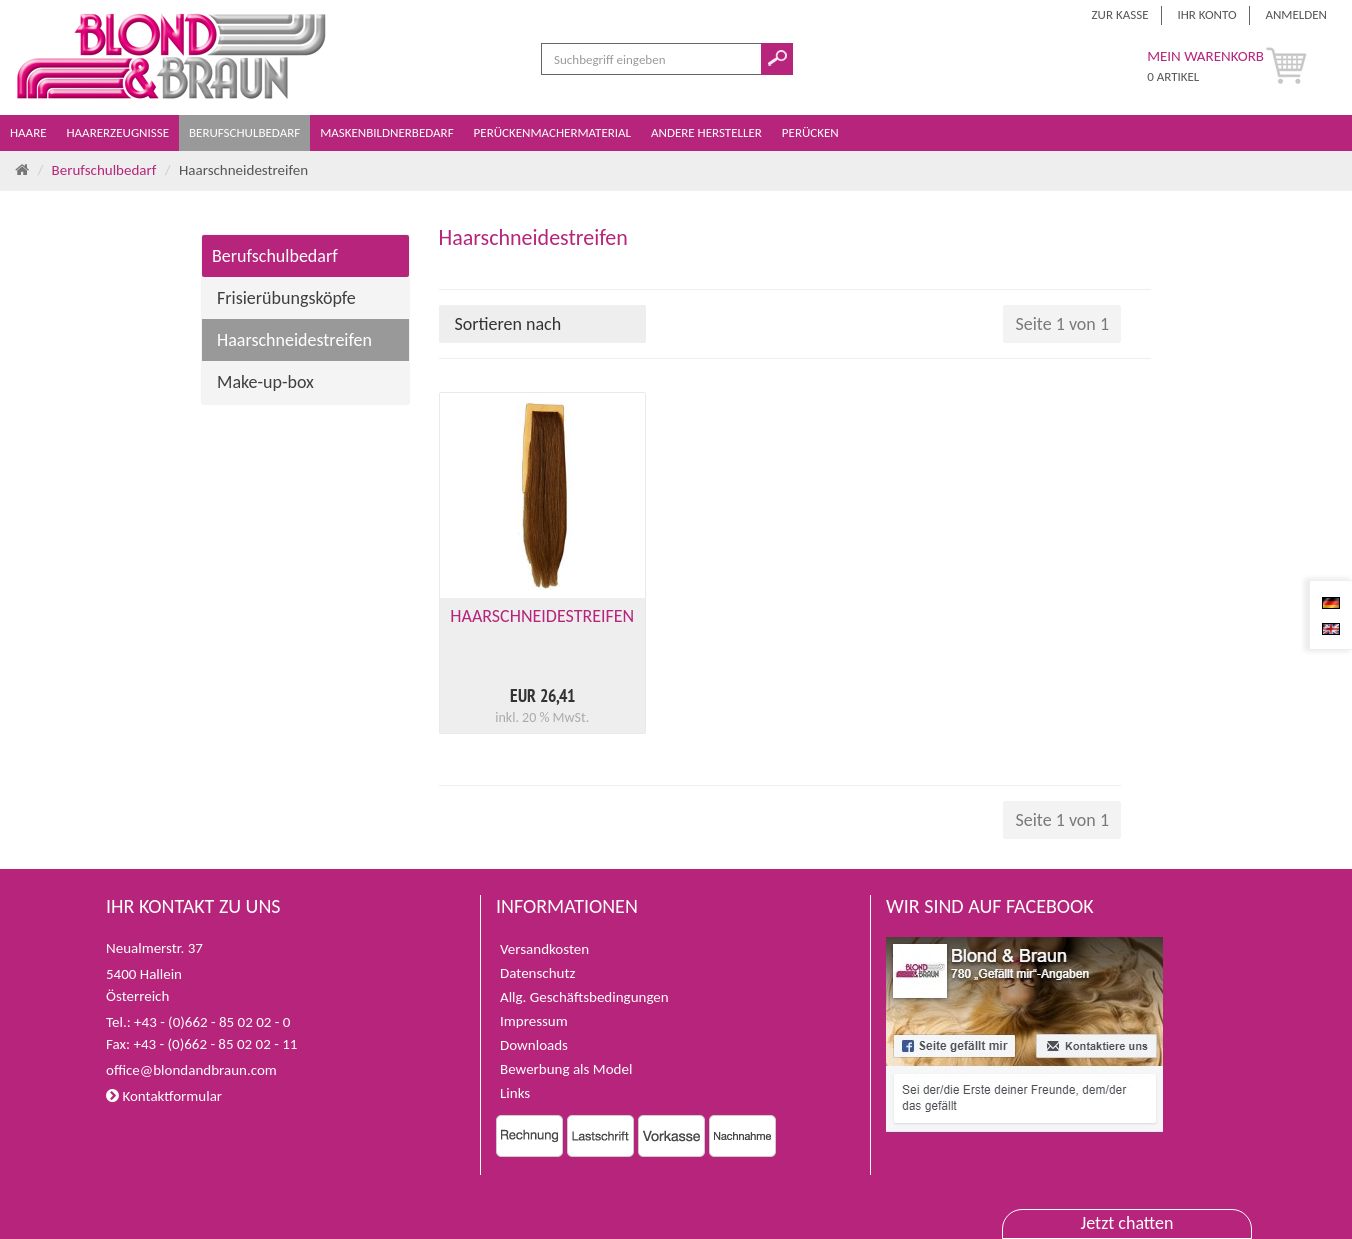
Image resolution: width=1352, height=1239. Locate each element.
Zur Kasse (1120, 14)
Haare (30, 132)
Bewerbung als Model (566, 1069)
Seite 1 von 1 (1062, 324)
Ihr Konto (1206, 14)
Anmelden (1296, 14)
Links (515, 1093)
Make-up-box (265, 382)
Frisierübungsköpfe (286, 298)
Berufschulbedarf (246, 132)
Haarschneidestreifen (294, 340)
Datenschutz (537, 973)
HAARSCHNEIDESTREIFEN (542, 616)
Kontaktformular (164, 1096)
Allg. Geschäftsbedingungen (584, 997)
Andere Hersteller (708, 132)
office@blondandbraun (176, 1070)
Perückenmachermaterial (554, 132)
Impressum (534, 1021)
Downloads (534, 1045)
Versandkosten (544, 949)
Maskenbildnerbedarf (388, 132)
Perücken (812, 132)
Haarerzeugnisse (120, 132)
